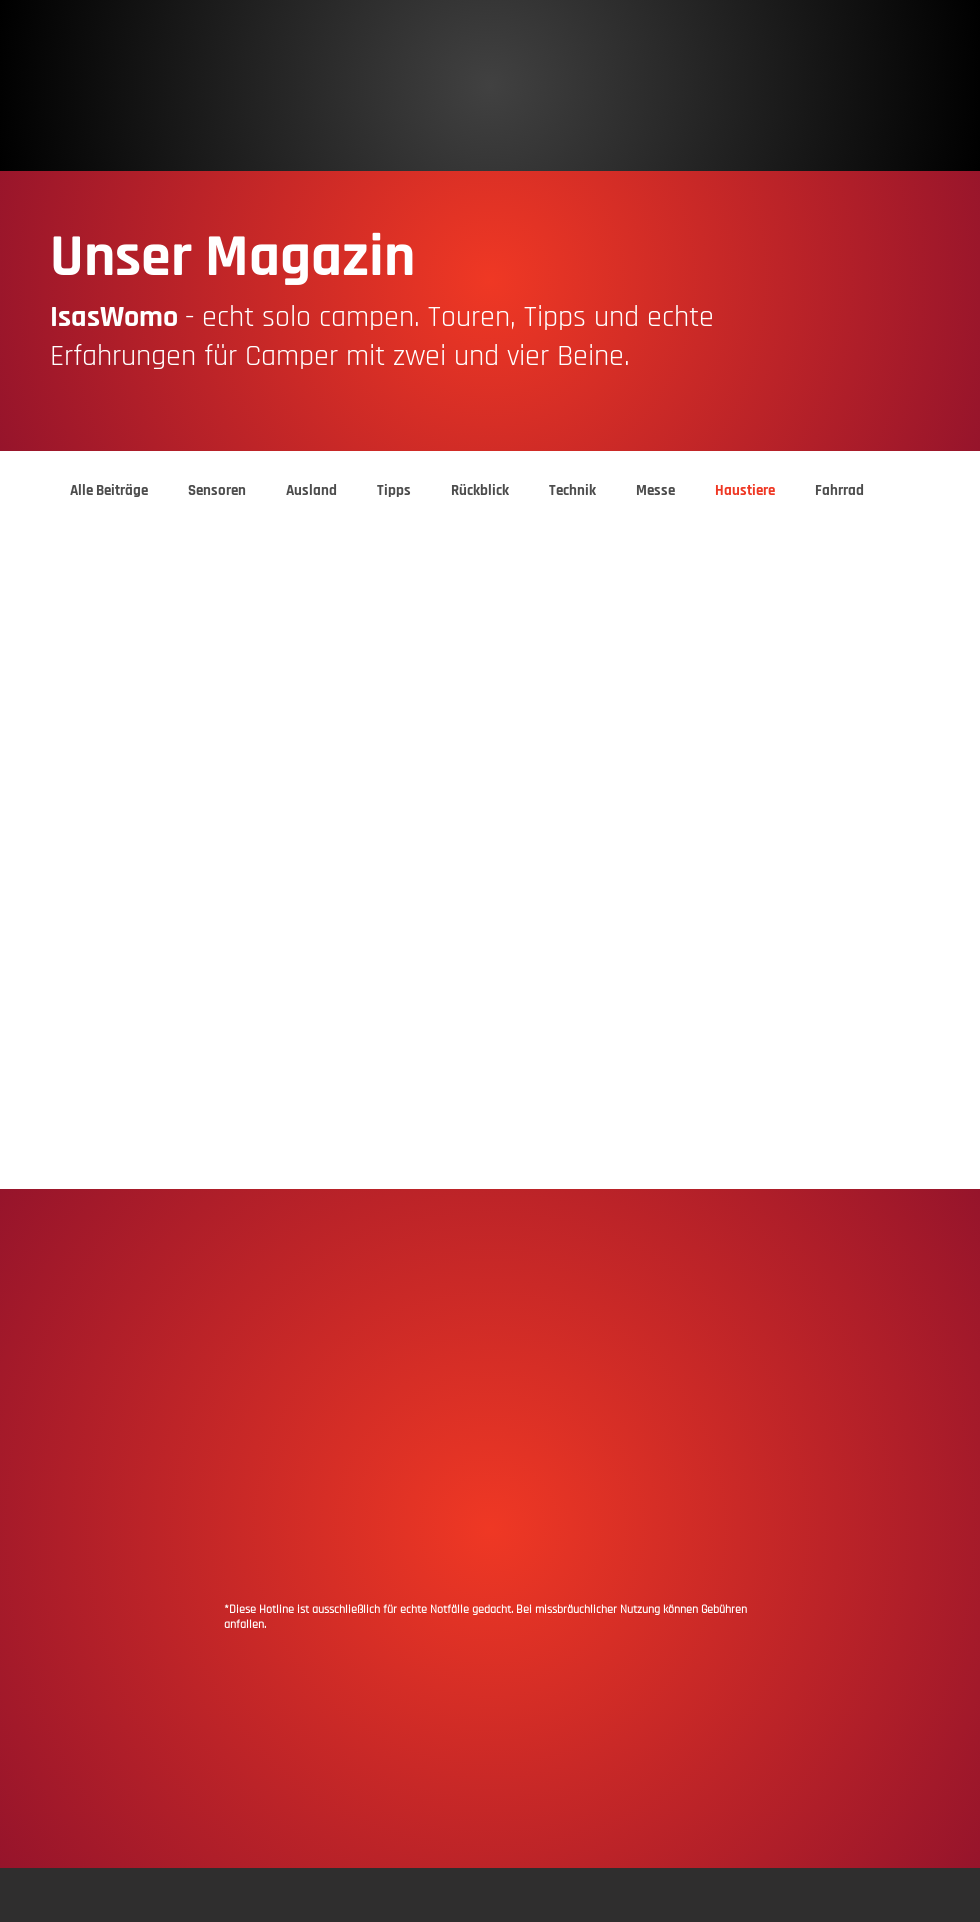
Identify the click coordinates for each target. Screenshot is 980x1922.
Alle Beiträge (109, 491)
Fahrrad (839, 491)
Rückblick (480, 491)
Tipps (394, 491)
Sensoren (217, 491)
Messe (655, 491)
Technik (572, 491)
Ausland (311, 491)
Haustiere (745, 491)
